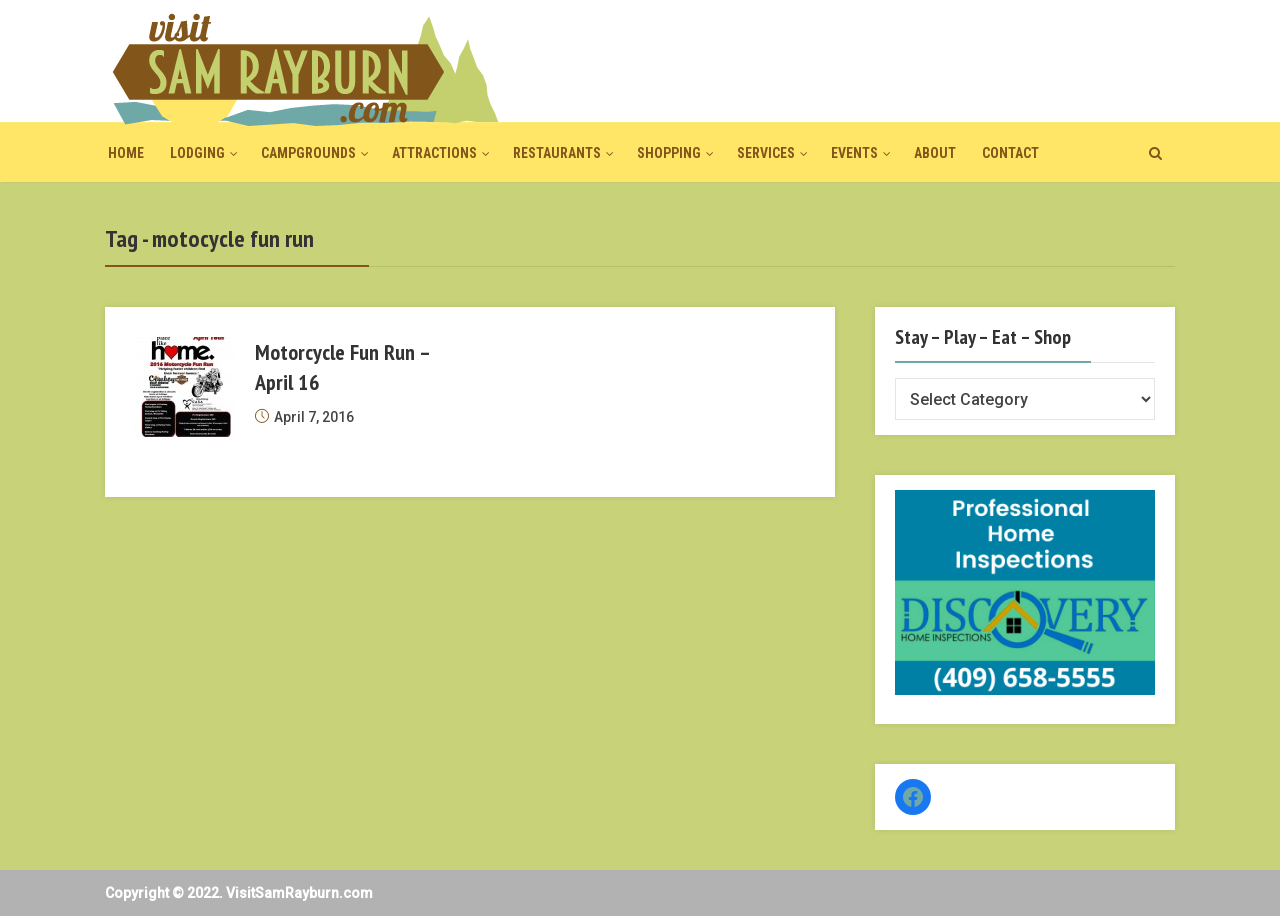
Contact (1010, 153)
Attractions (434, 153)
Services (766, 153)
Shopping (669, 153)
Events (854, 153)
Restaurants (557, 153)
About (935, 153)
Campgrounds (308, 153)
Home (126, 153)
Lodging (197, 153)
